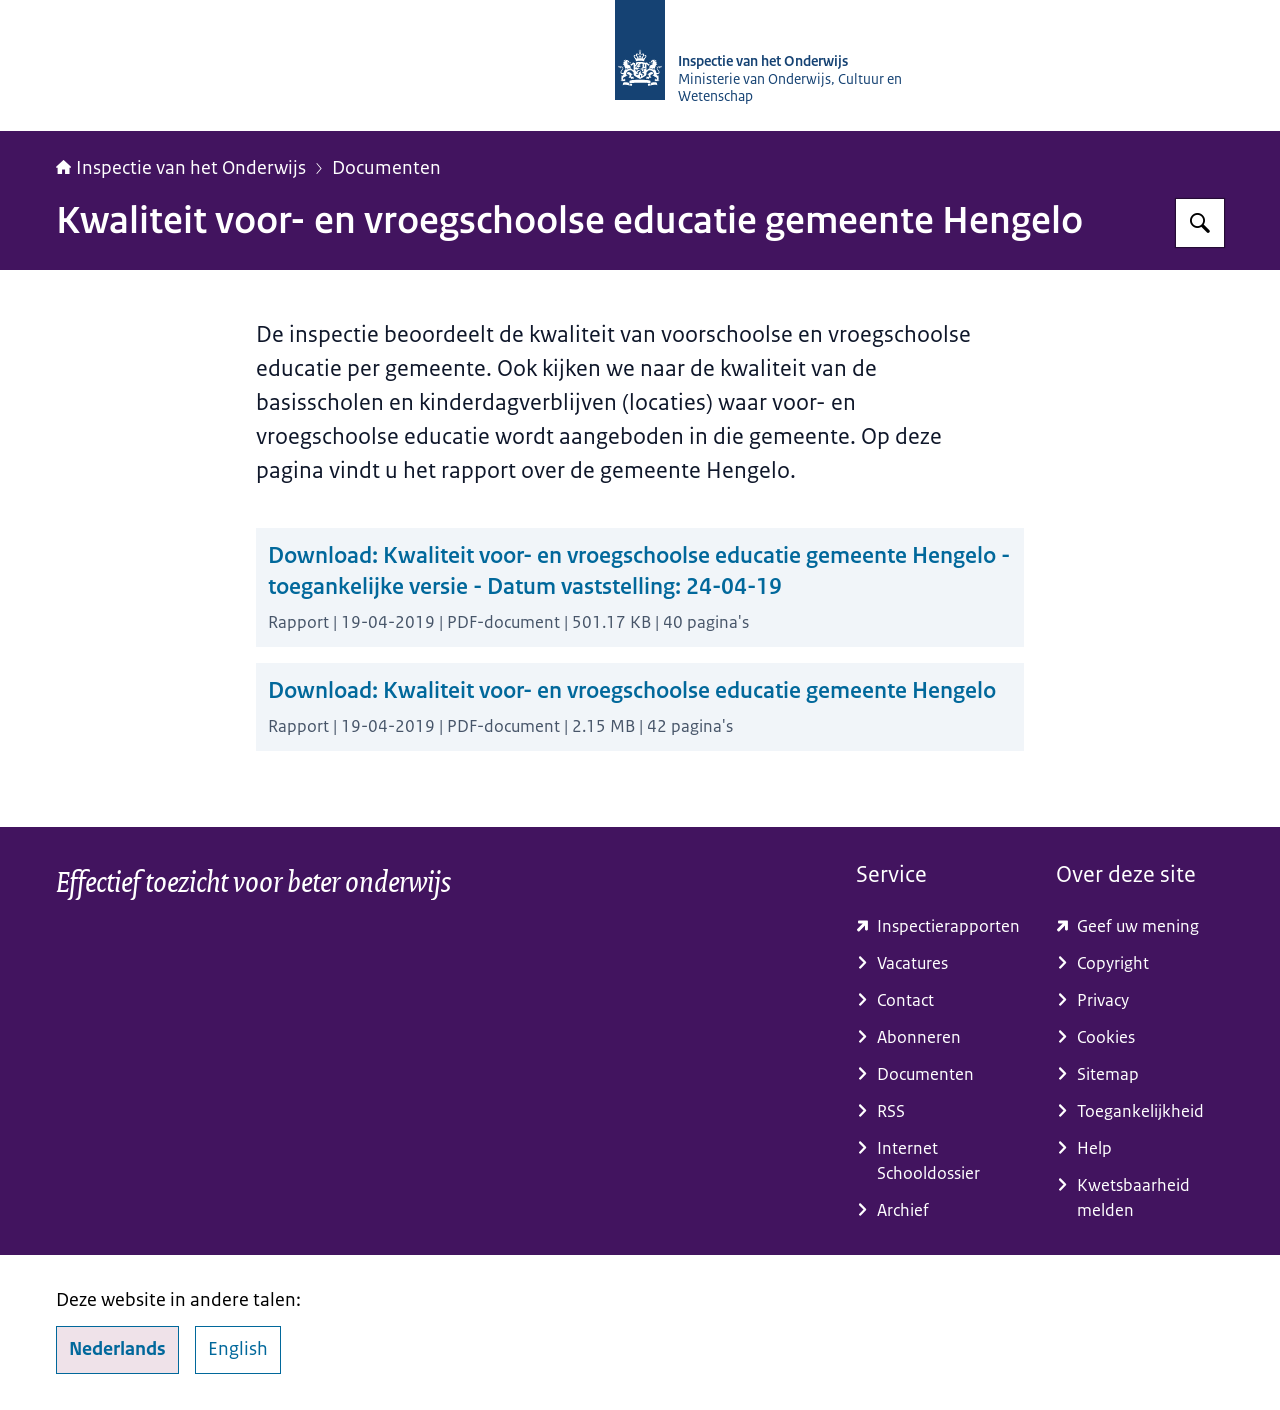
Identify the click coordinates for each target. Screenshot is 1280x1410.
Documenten (386, 168)
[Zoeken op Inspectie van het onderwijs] (1200, 223)
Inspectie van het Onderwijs (181, 168)
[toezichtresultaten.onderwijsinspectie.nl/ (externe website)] (940, 926)
